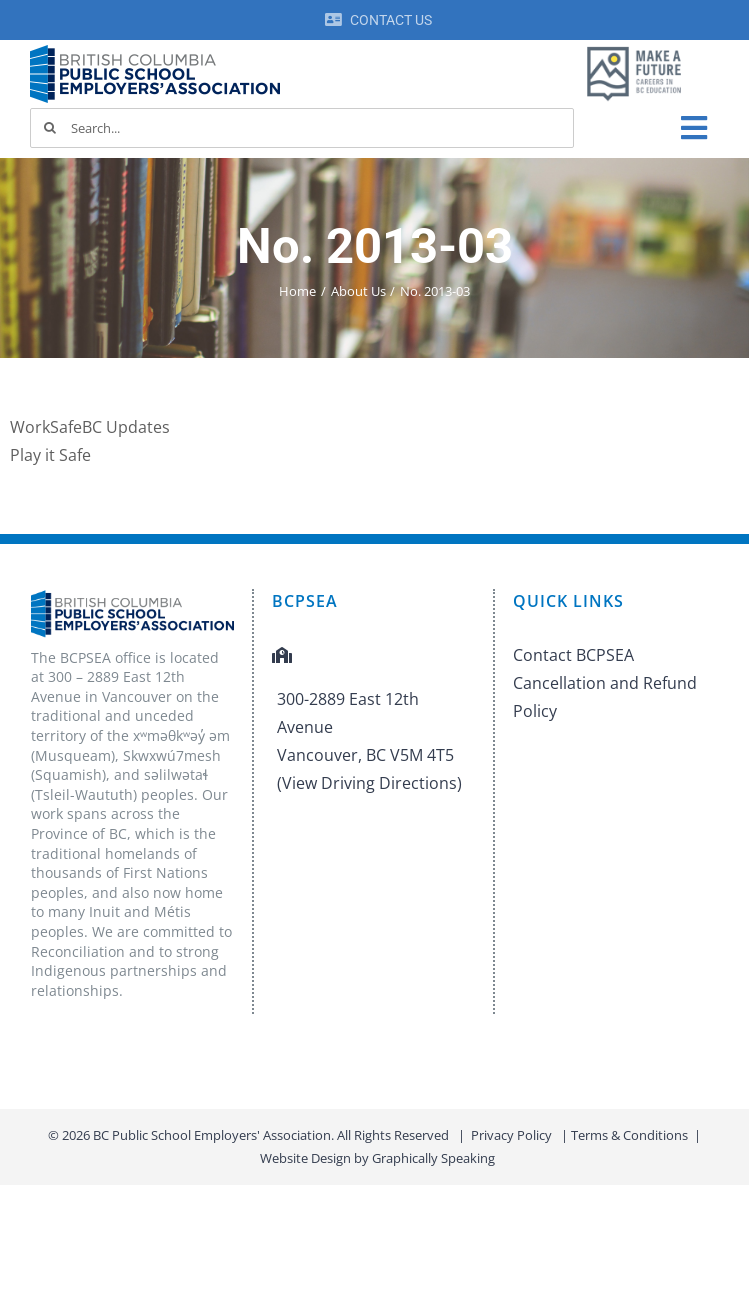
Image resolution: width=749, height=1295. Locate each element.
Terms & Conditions (629, 1135)
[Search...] (302, 128)
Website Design (305, 1158)
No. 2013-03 (375, 246)
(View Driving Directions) (369, 783)
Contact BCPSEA (573, 655)
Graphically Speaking (433, 1158)
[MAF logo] (634, 48)
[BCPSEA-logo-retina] (155, 52)
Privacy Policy (511, 1135)
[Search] (50, 128)
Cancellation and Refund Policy (605, 697)
